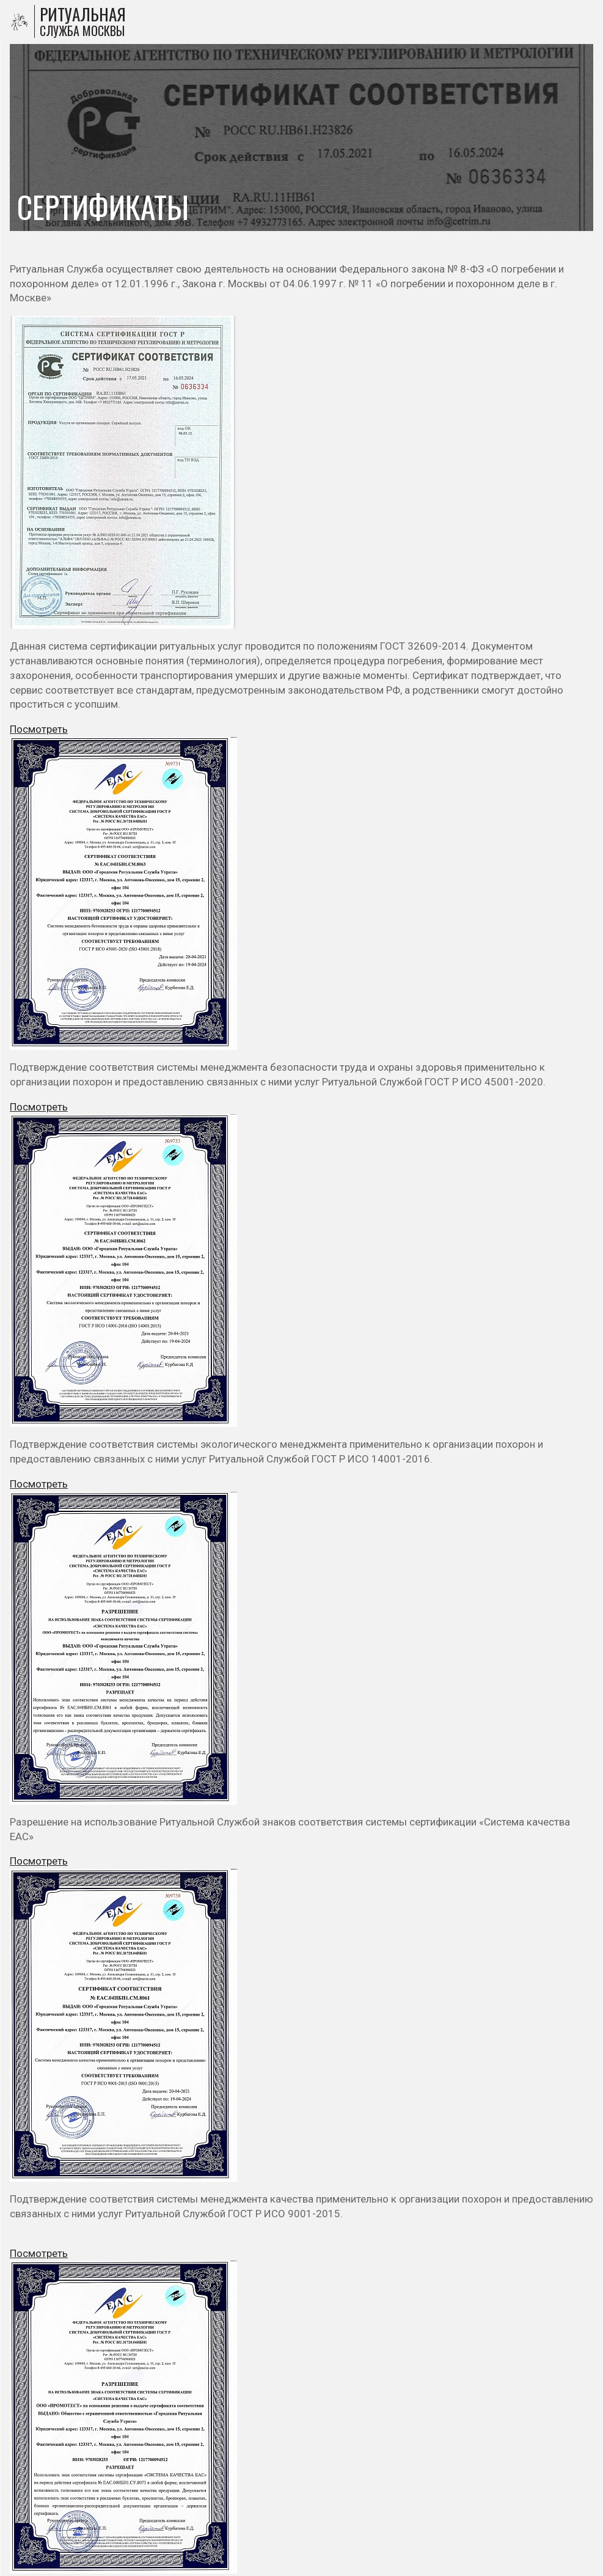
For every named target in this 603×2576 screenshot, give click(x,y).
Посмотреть (39, 729)
